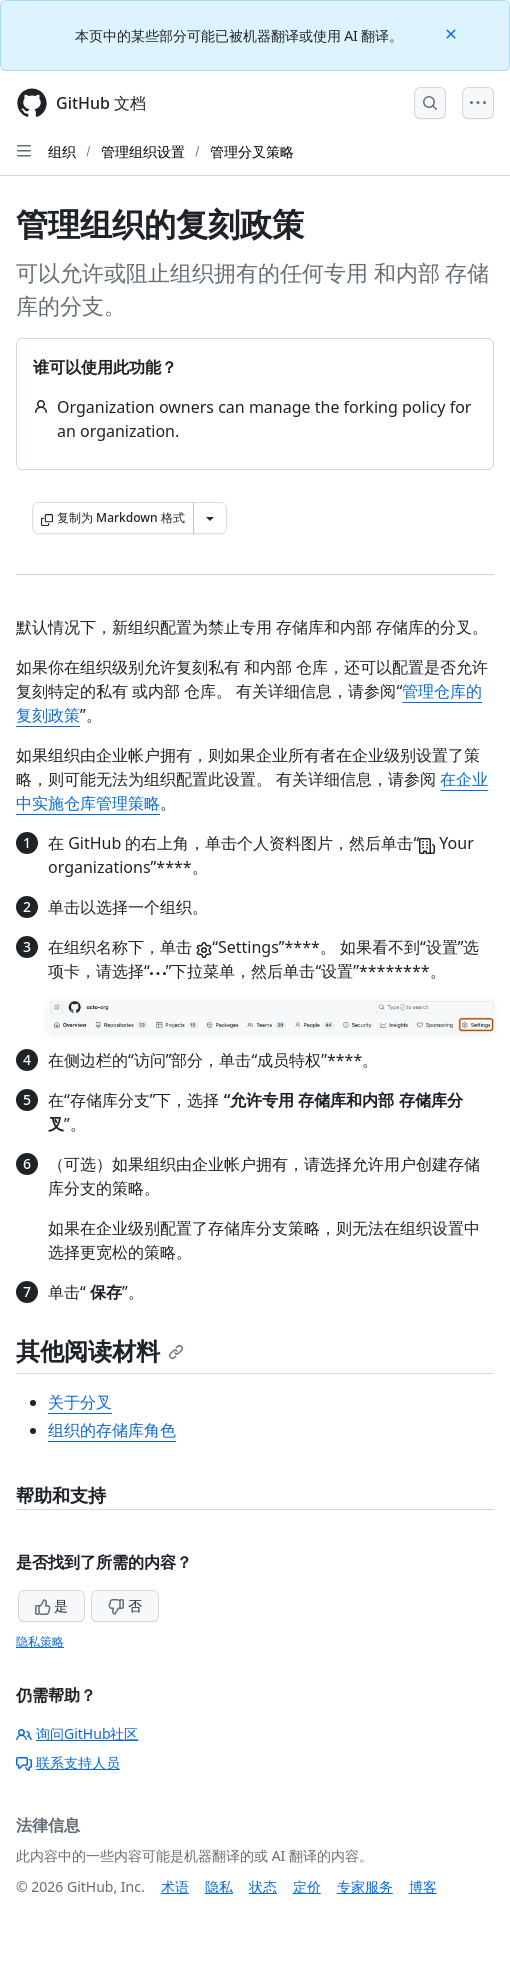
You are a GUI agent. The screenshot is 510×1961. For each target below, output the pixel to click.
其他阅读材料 (100, 1350)
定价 (307, 1886)
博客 (423, 1886)
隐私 (219, 1886)
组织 (62, 151)
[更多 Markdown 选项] (210, 518)
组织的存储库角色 (112, 1430)
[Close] (453, 32)
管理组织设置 (143, 151)
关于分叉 (80, 1402)
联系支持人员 (68, 1762)
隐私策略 (40, 1641)
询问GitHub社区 (77, 1733)
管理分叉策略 (252, 151)
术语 (175, 1886)
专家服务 (365, 1886)
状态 (263, 1886)
